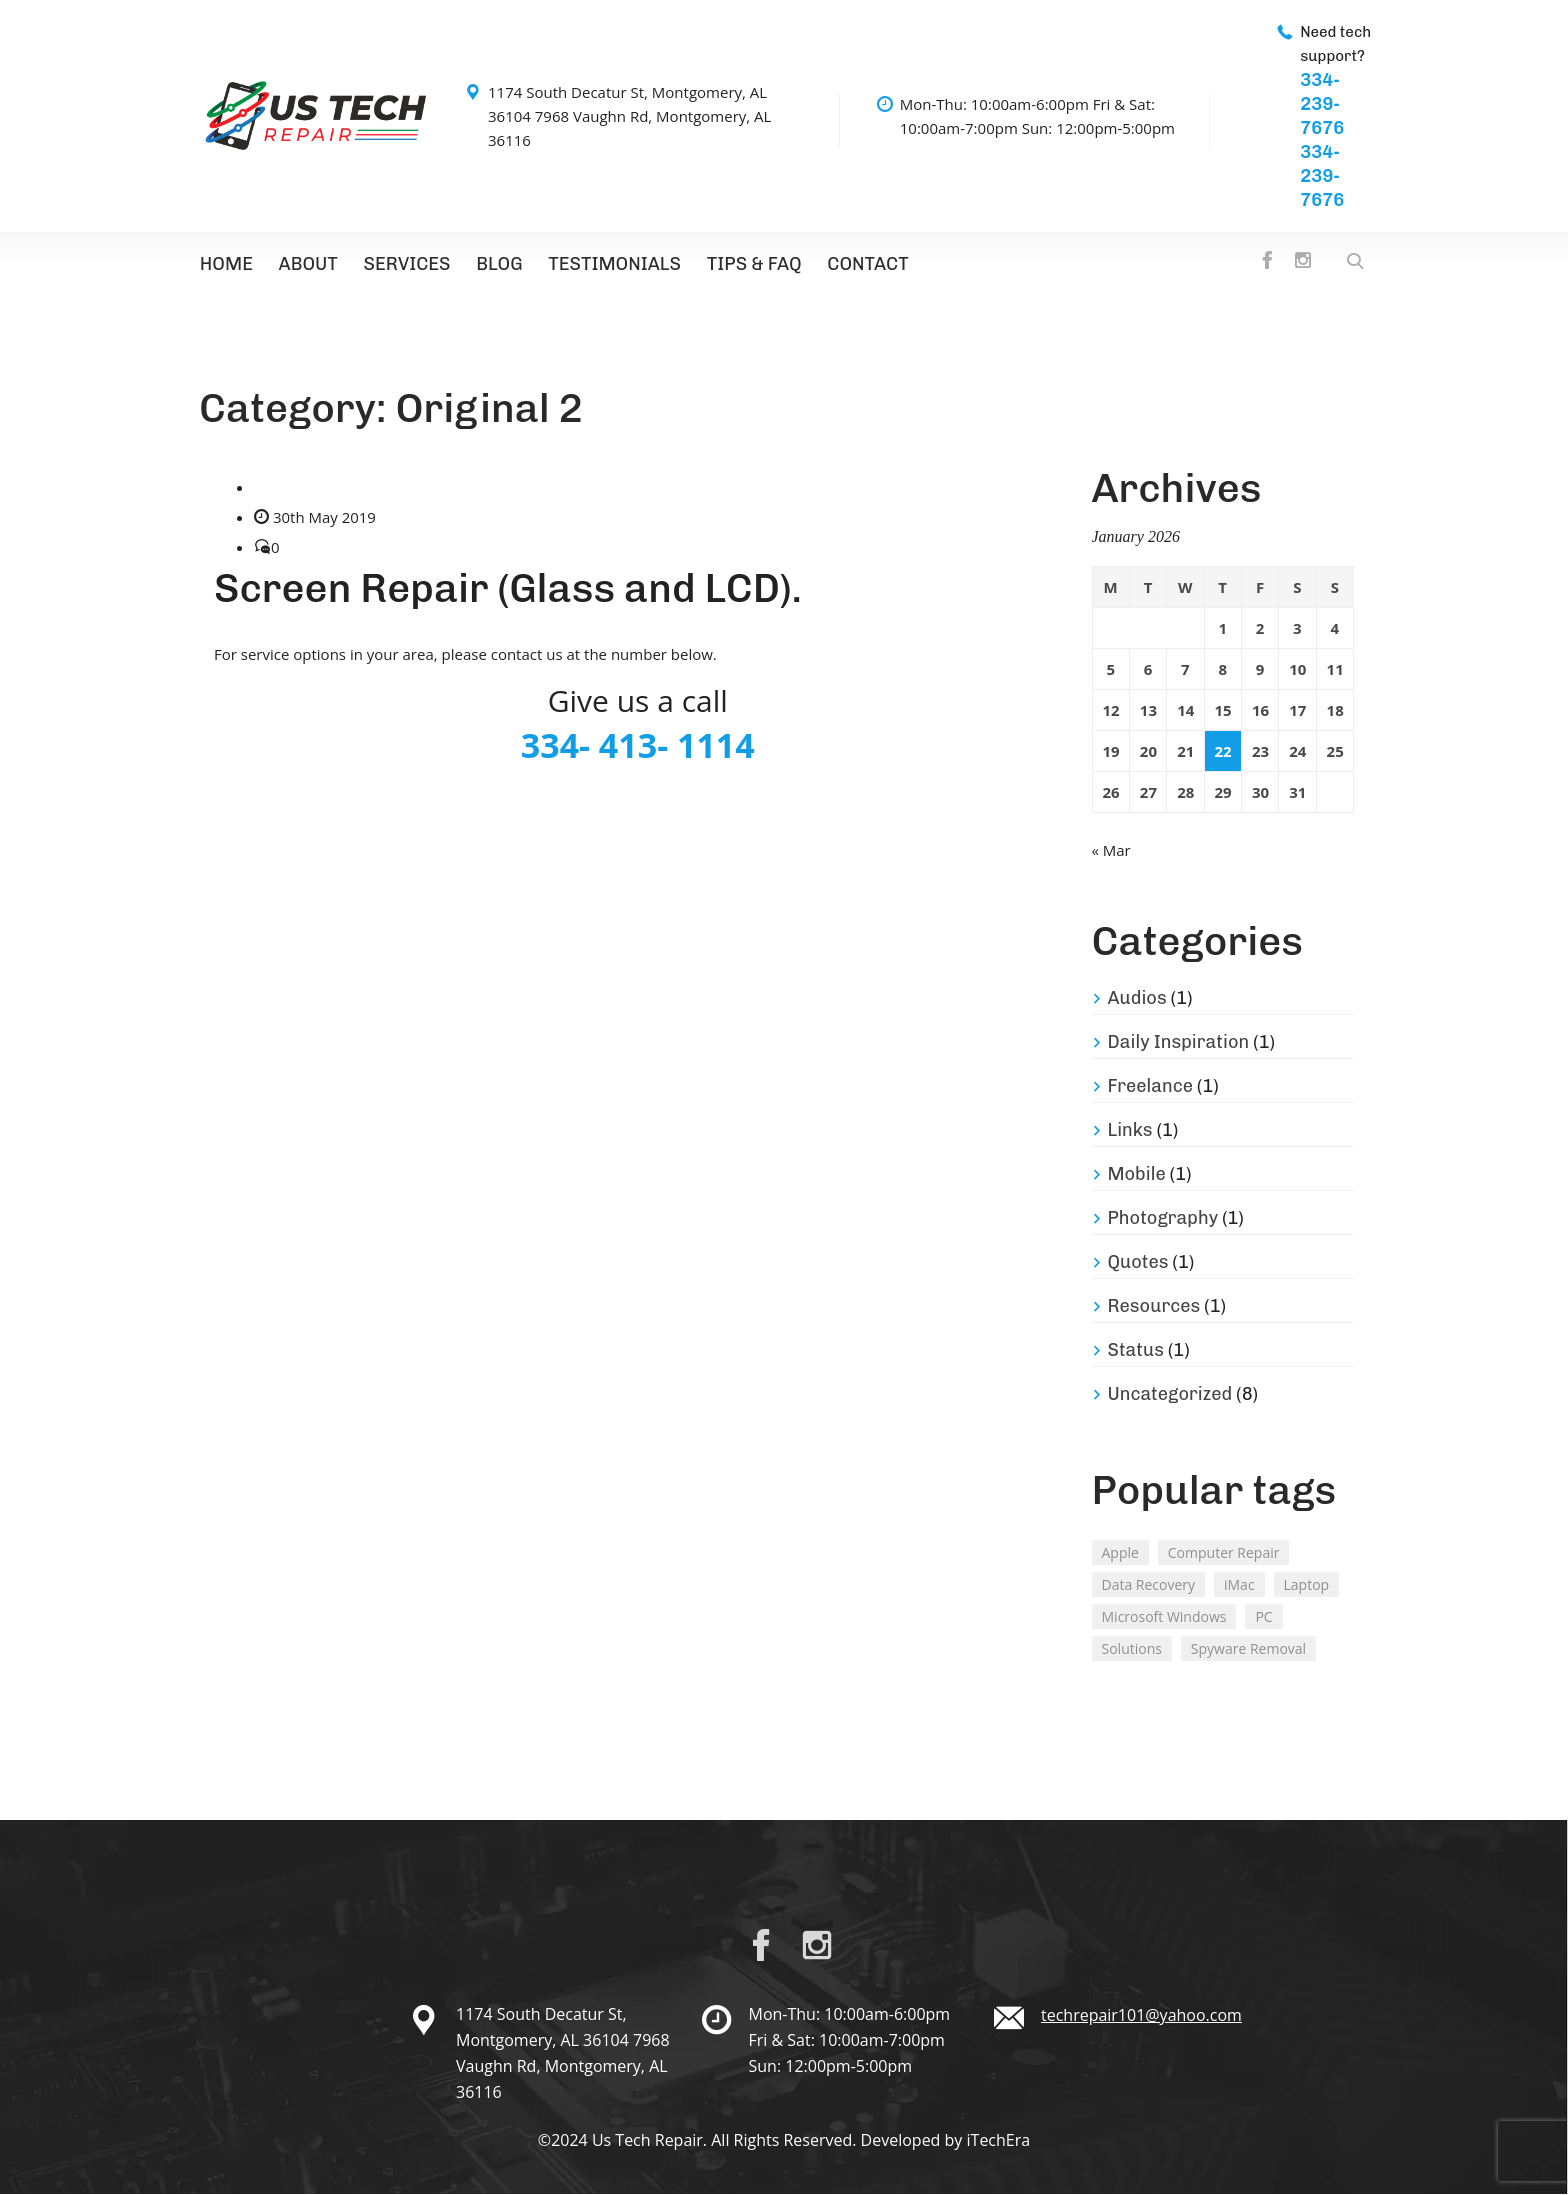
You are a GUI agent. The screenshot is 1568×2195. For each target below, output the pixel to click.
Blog (492, 265)
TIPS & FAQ (743, 265)
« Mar (1111, 851)
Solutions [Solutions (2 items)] (1132, 1649)
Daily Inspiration (1179, 1043)
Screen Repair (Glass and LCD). (508, 589)
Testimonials (605, 265)
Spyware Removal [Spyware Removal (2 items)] (1248, 1649)
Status (1136, 1351)
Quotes (1138, 1263)
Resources (1154, 1307)
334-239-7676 (1322, 104)
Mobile (1137, 1175)
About (305, 265)
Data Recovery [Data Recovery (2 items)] (1149, 1585)
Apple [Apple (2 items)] (1120, 1553)
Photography (1163, 1219)
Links (1130, 1131)
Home (225, 265)
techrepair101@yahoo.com (1141, 2016)
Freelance (1151, 1087)
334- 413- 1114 (638, 746)
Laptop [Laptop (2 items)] (1307, 1585)
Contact (854, 265)
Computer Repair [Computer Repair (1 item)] (1224, 1553)
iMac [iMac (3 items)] (1239, 1585)
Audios (1137, 999)
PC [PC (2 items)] (1263, 1617)
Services (402, 265)
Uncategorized (1170, 1395)
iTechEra (999, 2141)
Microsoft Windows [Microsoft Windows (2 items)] (1164, 1617)
